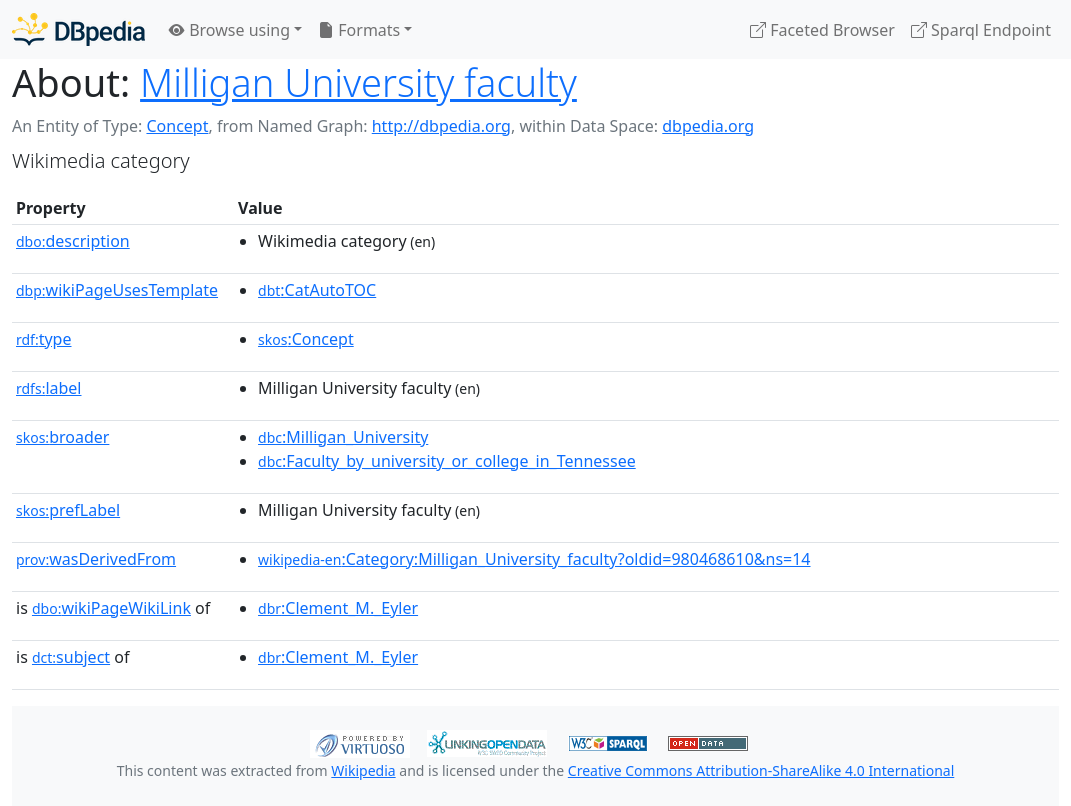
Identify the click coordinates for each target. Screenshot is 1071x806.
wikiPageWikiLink (111, 608)
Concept (177, 126)
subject (71, 657)
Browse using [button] (229, 30)
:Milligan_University (343, 437)
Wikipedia (363, 770)
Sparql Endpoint (981, 30)
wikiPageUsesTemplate (117, 290)
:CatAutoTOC (317, 290)
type (44, 339)
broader (62, 437)
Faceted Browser (822, 30)
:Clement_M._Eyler (338, 608)
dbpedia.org (708, 126)
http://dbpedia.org (441, 126)
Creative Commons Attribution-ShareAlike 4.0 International (761, 770)
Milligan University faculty (358, 82)
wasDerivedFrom (96, 559)
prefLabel (68, 510)
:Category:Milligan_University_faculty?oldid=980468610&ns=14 (534, 559)
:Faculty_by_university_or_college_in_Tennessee (447, 461)
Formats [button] (359, 30)
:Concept (306, 339)
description (73, 241)
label (49, 388)
